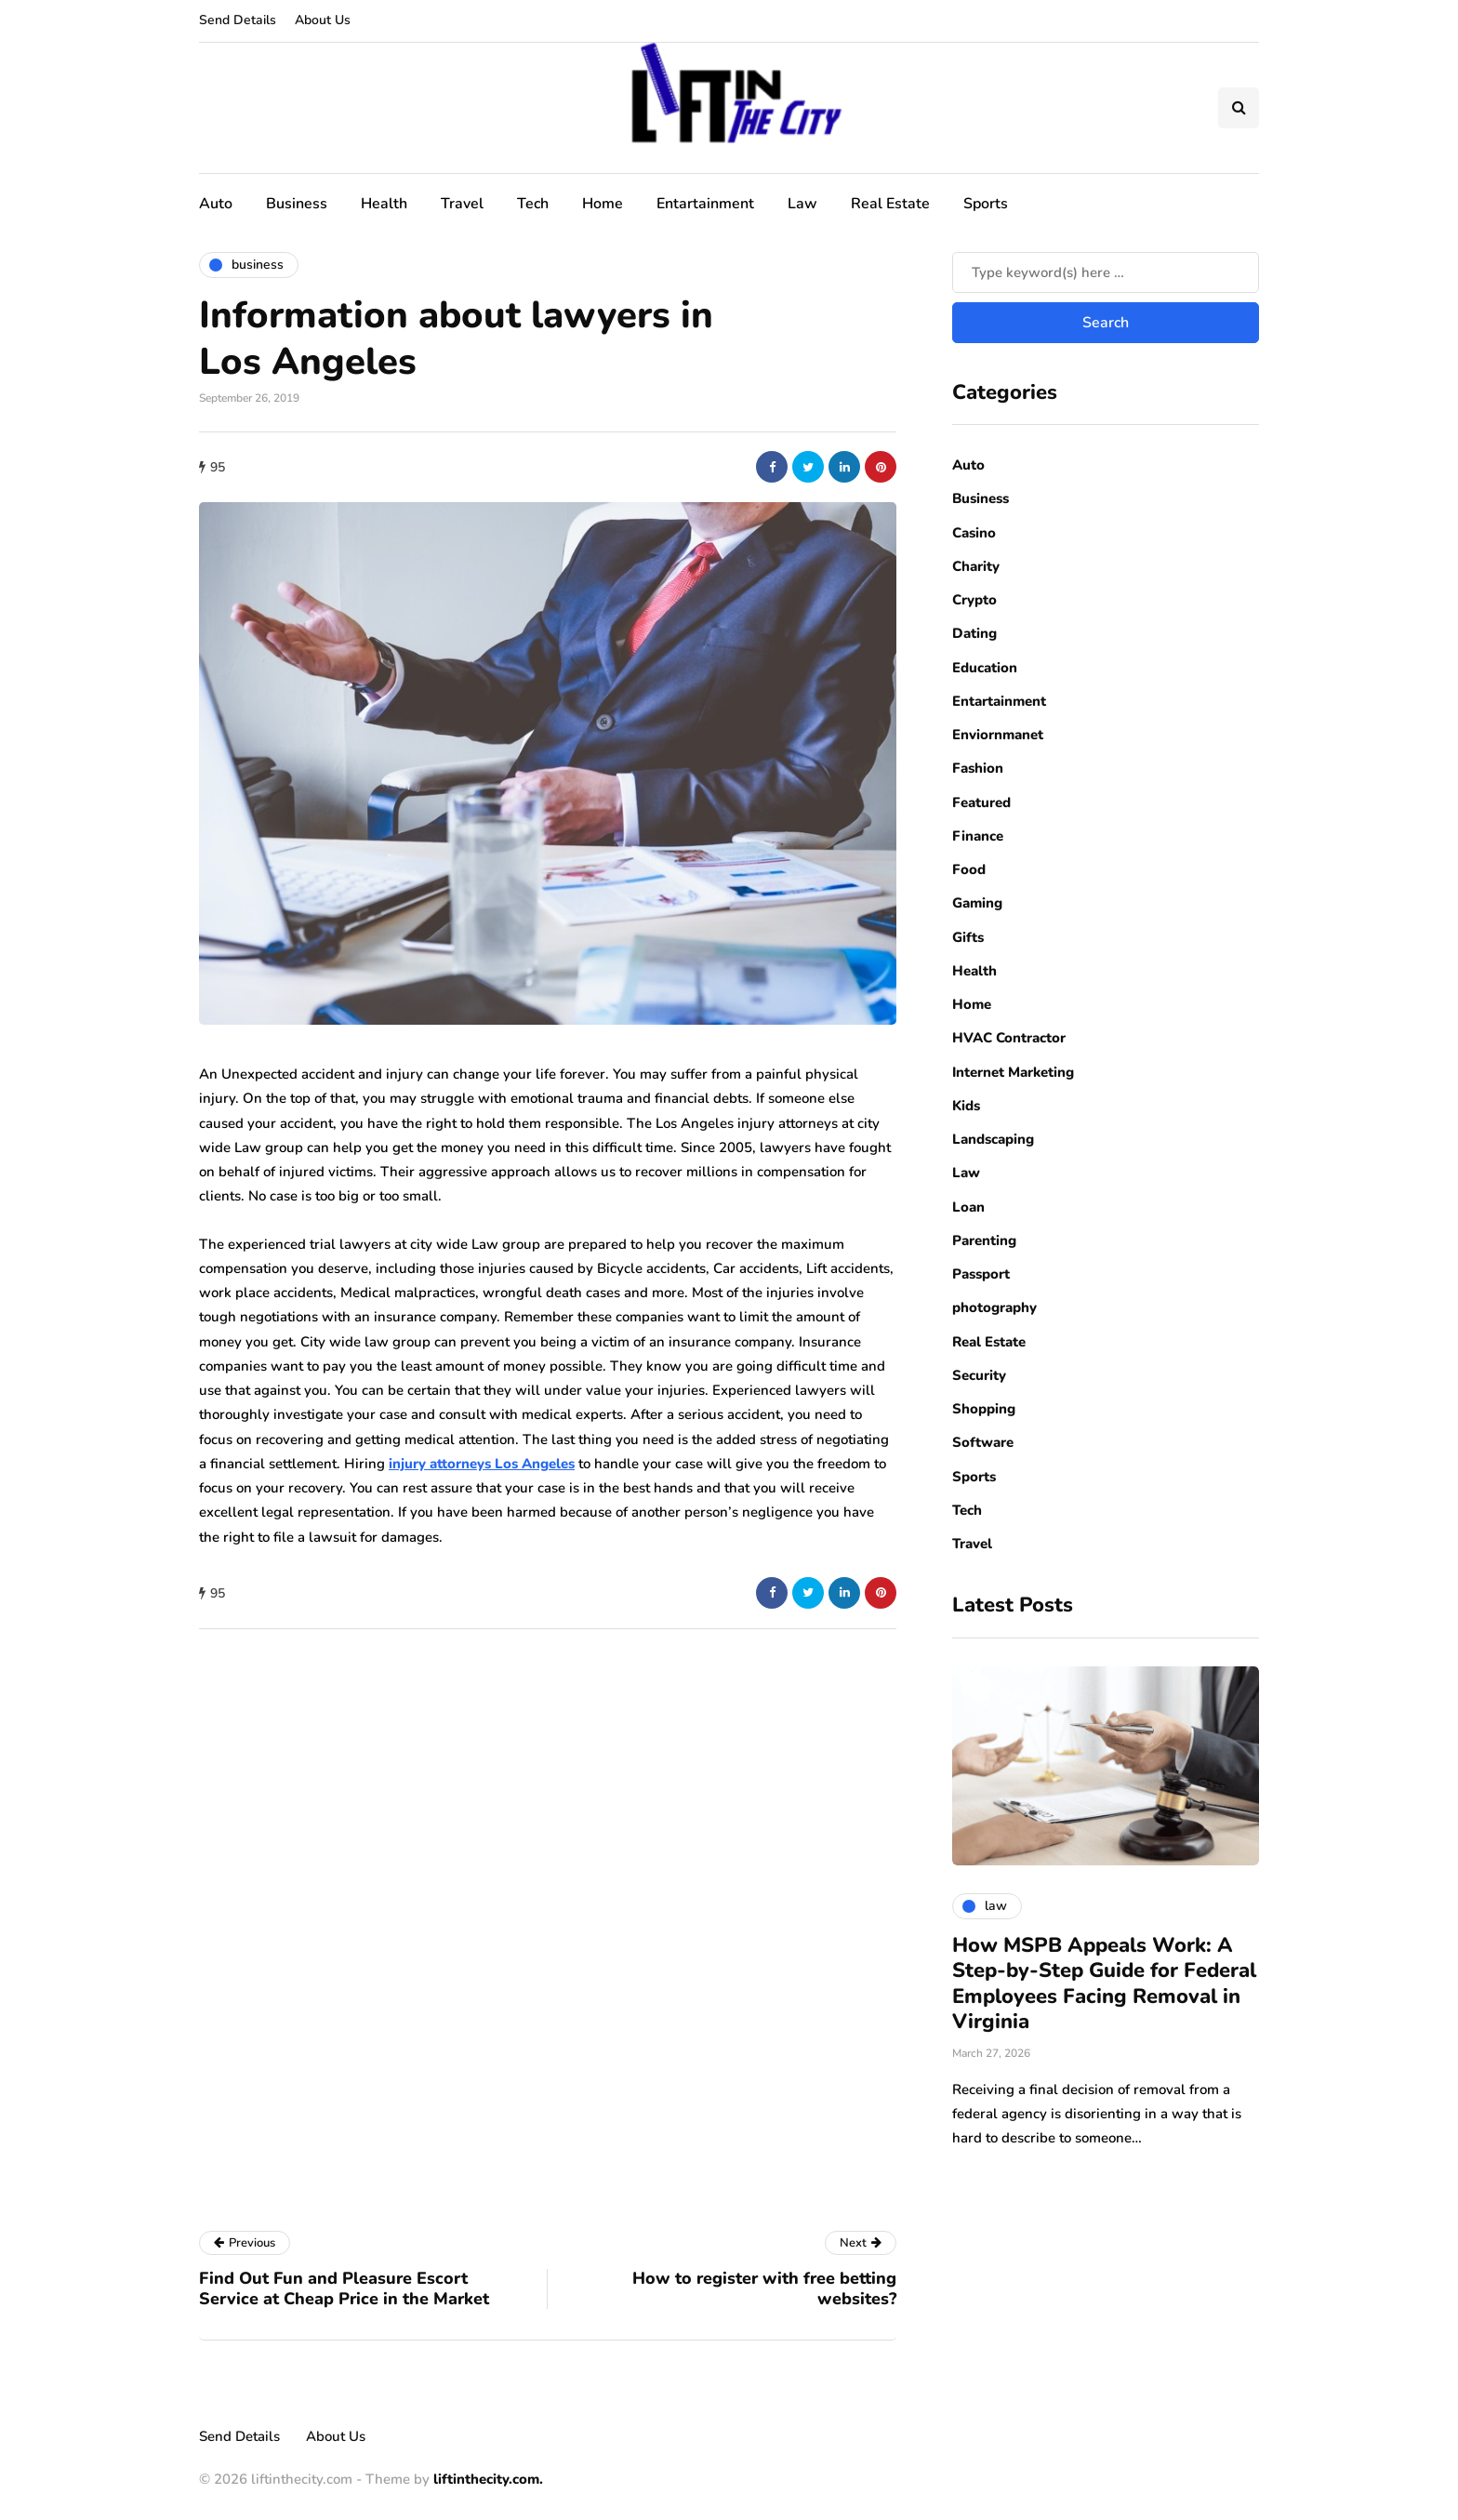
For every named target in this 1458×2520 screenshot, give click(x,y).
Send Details (237, 20)
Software (983, 1442)
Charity (976, 566)
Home (602, 203)
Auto (215, 203)
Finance (977, 836)
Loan (968, 1207)
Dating (974, 633)
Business (296, 203)
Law (802, 203)
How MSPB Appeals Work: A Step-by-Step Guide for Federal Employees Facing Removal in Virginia (1104, 1983)
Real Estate (890, 203)
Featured (981, 802)
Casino (974, 533)
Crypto (974, 599)
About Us (323, 20)
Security (979, 1375)
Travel (462, 203)
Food (969, 869)
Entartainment (705, 203)
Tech (533, 203)
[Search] (1105, 272)
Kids (966, 1105)
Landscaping (993, 1139)
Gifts (968, 937)
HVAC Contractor (1009, 1037)
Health (384, 203)
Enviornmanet (997, 734)
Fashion (977, 768)
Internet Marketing (1013, 1072)
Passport (981, 1274)
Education (984, 667)
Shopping (983, 1408)
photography (994, 1307)
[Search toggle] (1238, 107)
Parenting (984, 1240)
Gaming (977, 903)
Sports (985, 203)
